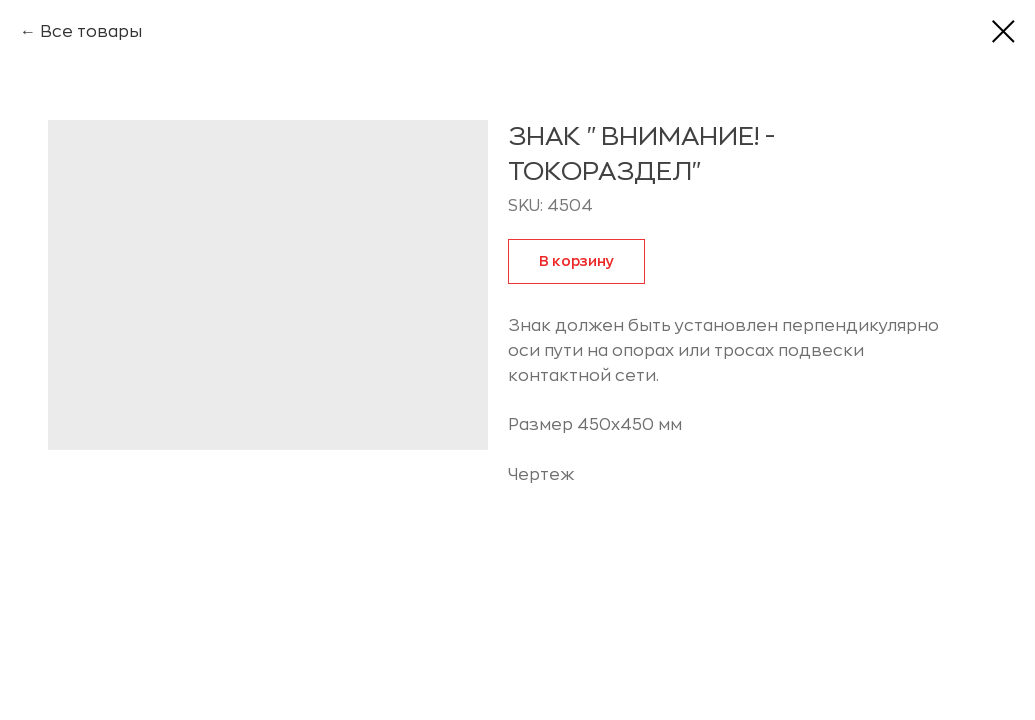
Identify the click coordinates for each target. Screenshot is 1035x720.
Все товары (91, 32)
